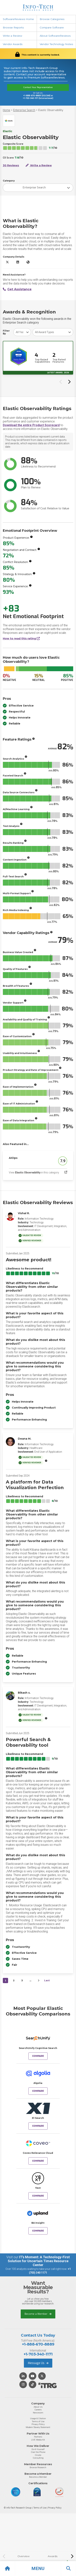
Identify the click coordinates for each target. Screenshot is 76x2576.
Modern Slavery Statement (38, 2427)
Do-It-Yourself (38, 2449)
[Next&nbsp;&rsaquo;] (38, 1980)
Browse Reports (13, 27)
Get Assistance (17, 289)
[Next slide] (69, 382)
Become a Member (38, 2313)
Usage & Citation (38, 2418)
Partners (38, 2436)
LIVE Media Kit (38, 2439)
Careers (38, 2409)
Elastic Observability (50, 110)
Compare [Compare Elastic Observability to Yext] (38, 2195)
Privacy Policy (38, 2424)
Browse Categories (52, 19)
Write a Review (12, 35)
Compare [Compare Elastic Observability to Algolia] (38, 2090)
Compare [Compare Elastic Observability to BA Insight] (38, 2230)
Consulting (38, 2458)
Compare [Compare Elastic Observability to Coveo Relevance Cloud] (38, 2160)
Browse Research (38, 2467)
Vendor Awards (12, 44)
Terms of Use (38, 2421)
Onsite (38, 2455)
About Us (38, 2407)
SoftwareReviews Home (18, 19)
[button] (38, 2568)
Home (6, 110)
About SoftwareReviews (55, 35)
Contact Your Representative (38, 87)
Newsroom (38, 2412)
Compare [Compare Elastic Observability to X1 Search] (38, 2125)
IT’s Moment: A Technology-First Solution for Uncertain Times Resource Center (39, 2261)
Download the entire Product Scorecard (31, 425)
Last (47, 1980)
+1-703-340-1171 (38, 2354)
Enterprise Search (24, 110)
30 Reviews (11, 165)
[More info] (31, 537)
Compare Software (52, 27)
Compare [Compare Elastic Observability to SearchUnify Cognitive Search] (38, 2056)
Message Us (38, 2363)
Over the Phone (38, 2452)
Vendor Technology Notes (56, 44)
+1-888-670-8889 (38, 2344)
